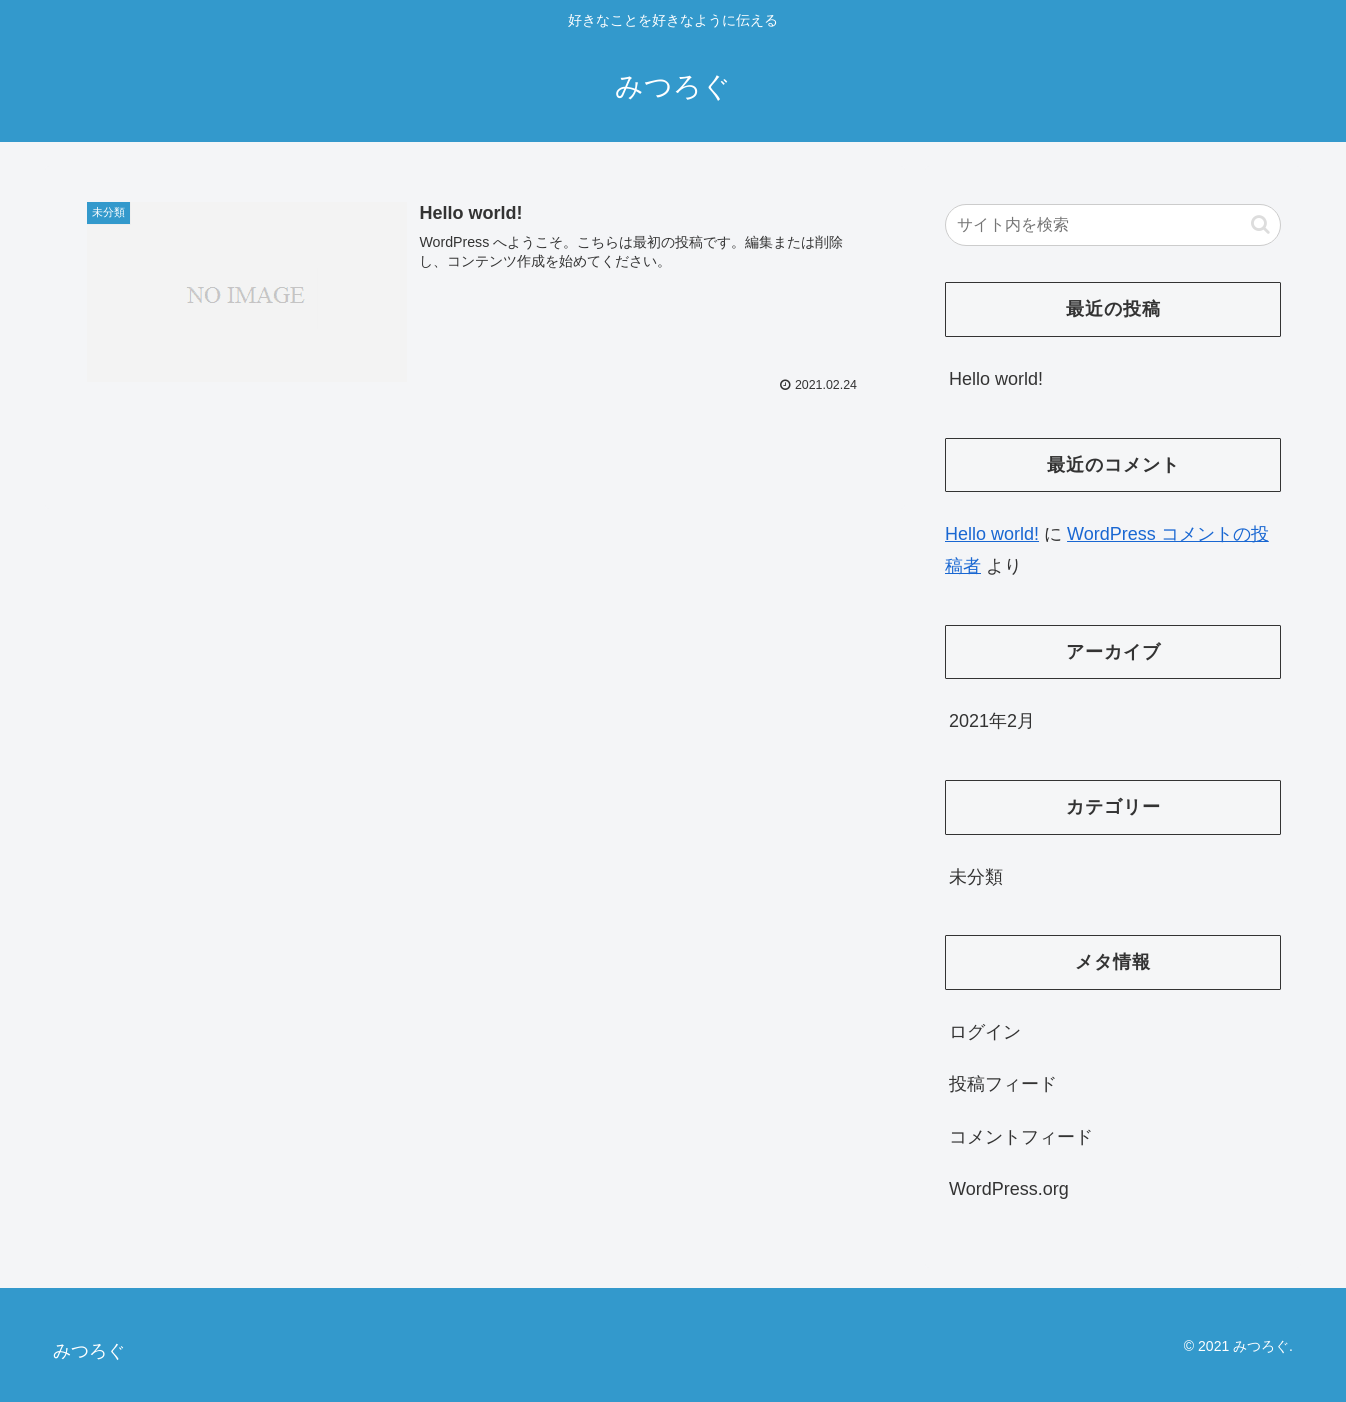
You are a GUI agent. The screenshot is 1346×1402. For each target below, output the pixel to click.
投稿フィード (1003, 1084)
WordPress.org (1009, 1189)
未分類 (976, 877)
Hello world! (996, 379)
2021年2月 (992, 721)
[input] (1113, 225)
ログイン (985, 1032)
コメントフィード (1021, 1137)
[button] (1260, 224)
